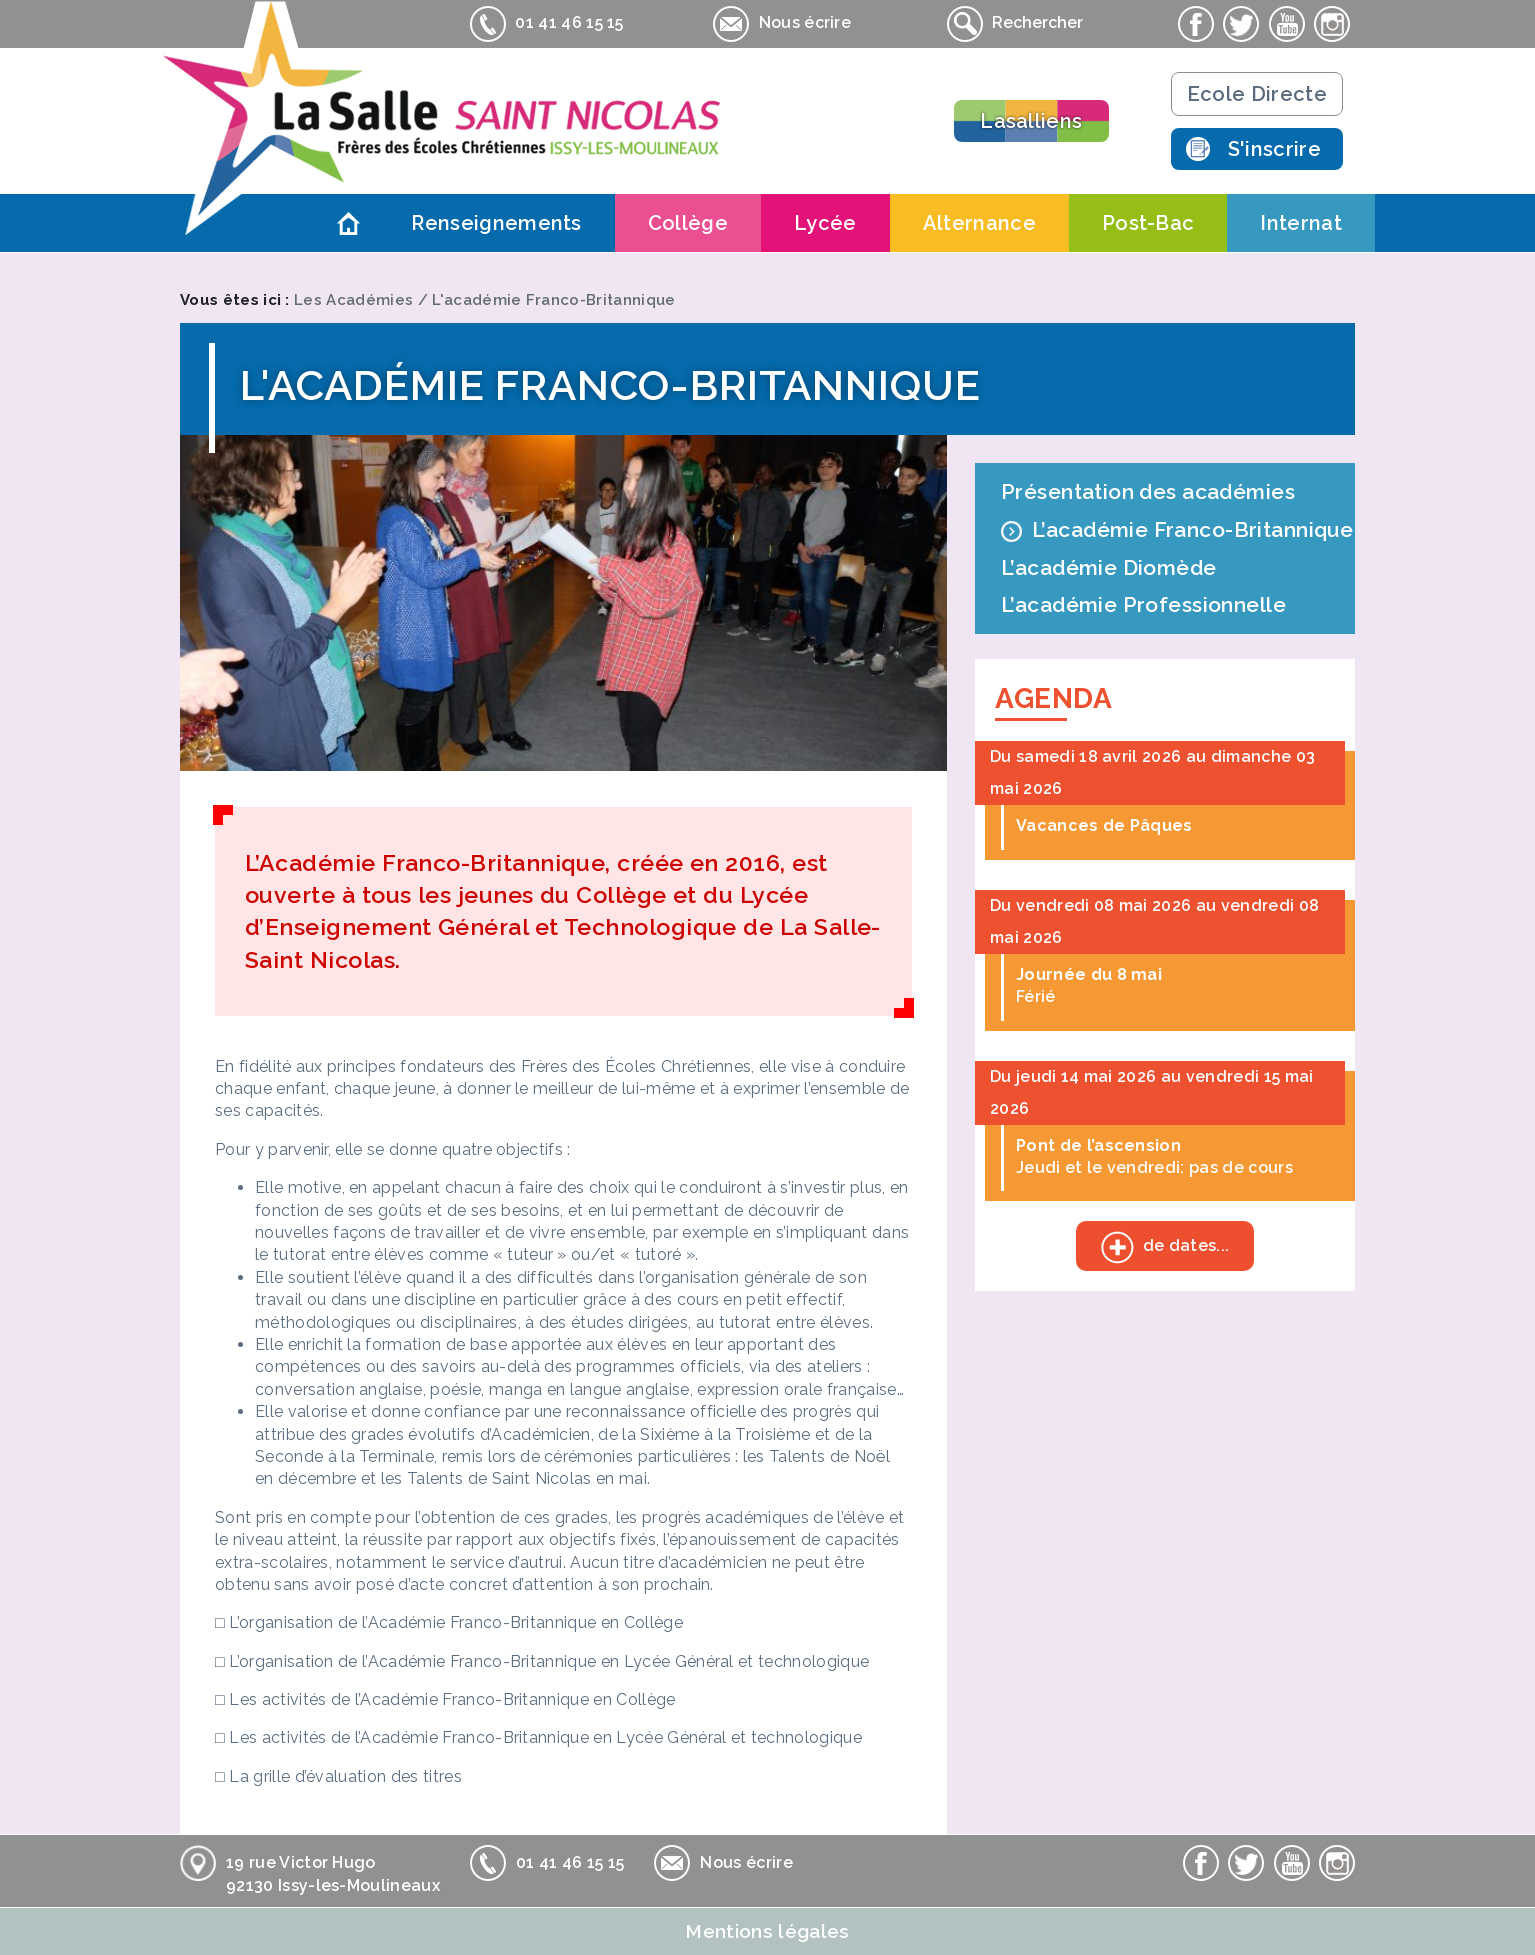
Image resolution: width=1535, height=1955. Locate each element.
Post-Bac (1148, 223)
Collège (688, 223)
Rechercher (1015, 24)
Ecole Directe (1257, 94)
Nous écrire (782, 24)
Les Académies (353, 300)
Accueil (348, 223)
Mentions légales (767, 1931)
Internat (1301, 223)
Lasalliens (1031, 121)
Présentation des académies (1148, 491)
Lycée (825, 223)
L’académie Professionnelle (1143, 604)
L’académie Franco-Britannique (1192, 529)
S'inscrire (1274, 149)
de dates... (1153, 1248)
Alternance (979, 223)
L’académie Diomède (1109, 567)
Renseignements (496, 223)
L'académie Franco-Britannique (553, 300)
